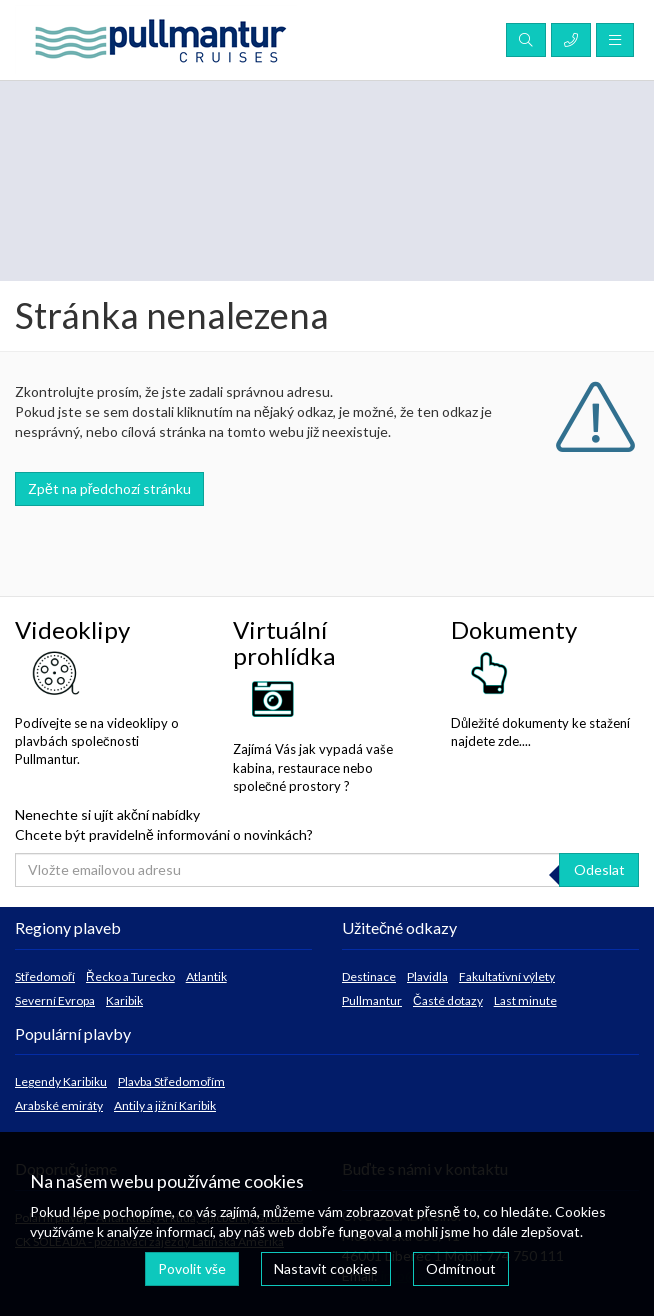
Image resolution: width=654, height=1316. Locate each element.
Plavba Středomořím (171, 1081)
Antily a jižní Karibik (165, 1105)
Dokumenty (514, 629)
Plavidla (427, 976)
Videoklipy (72, 629)
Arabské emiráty (59, 1105)
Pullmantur (372, 1000)
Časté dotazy (448, 1000)
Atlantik (206, 976)
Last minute (525, 1000)
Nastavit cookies (326, 1268)
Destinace (369, 976)
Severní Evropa (55, 1000)
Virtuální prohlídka (284, 642)
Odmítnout (461, 1268)
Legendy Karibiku (61, 1081)
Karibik (124, 1000)
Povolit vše (192, 1268)
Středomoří (45, 976)
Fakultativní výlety (507, 976)
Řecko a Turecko (130, 976)
